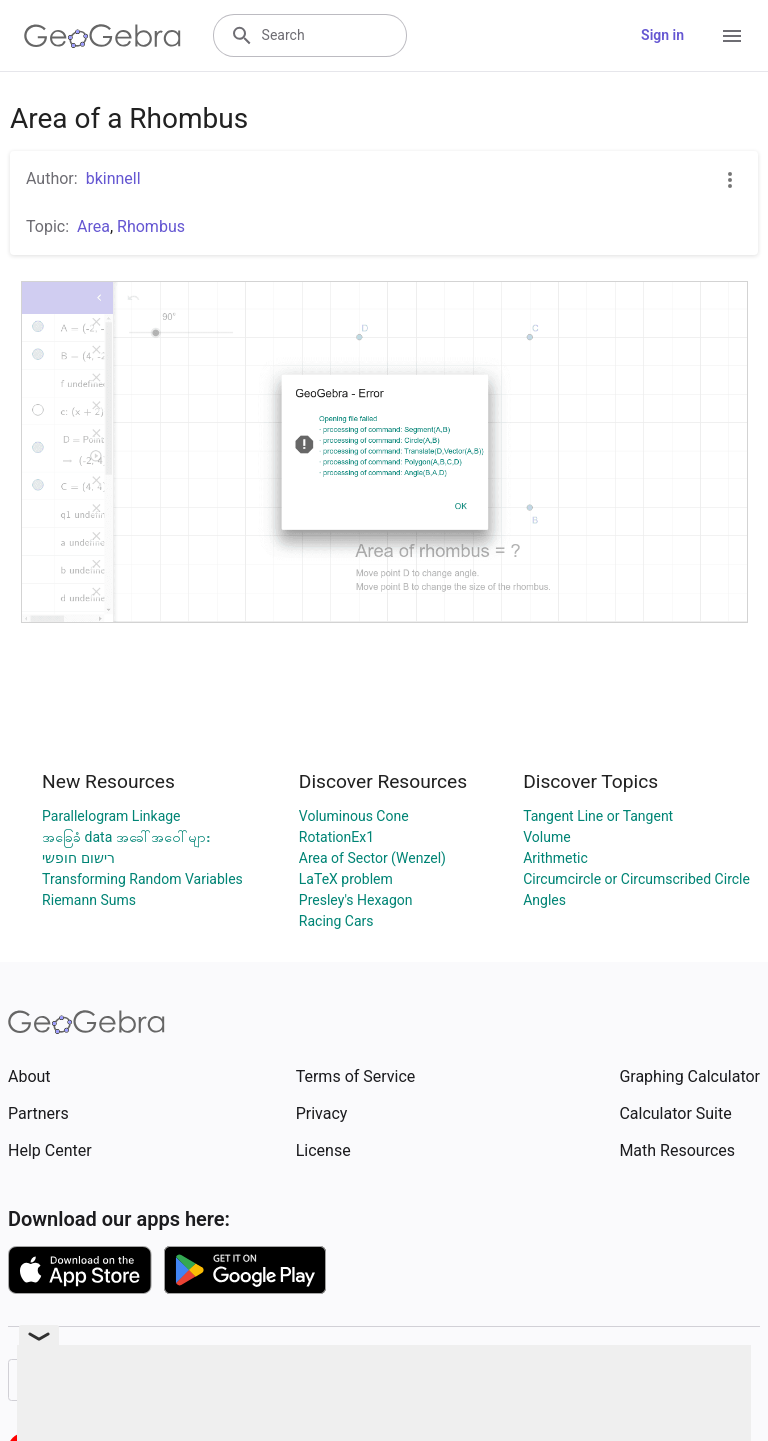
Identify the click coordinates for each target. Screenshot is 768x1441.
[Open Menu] (732, 36)
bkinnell (113, 178)
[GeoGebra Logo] (102, 36)
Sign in (662, 35)
